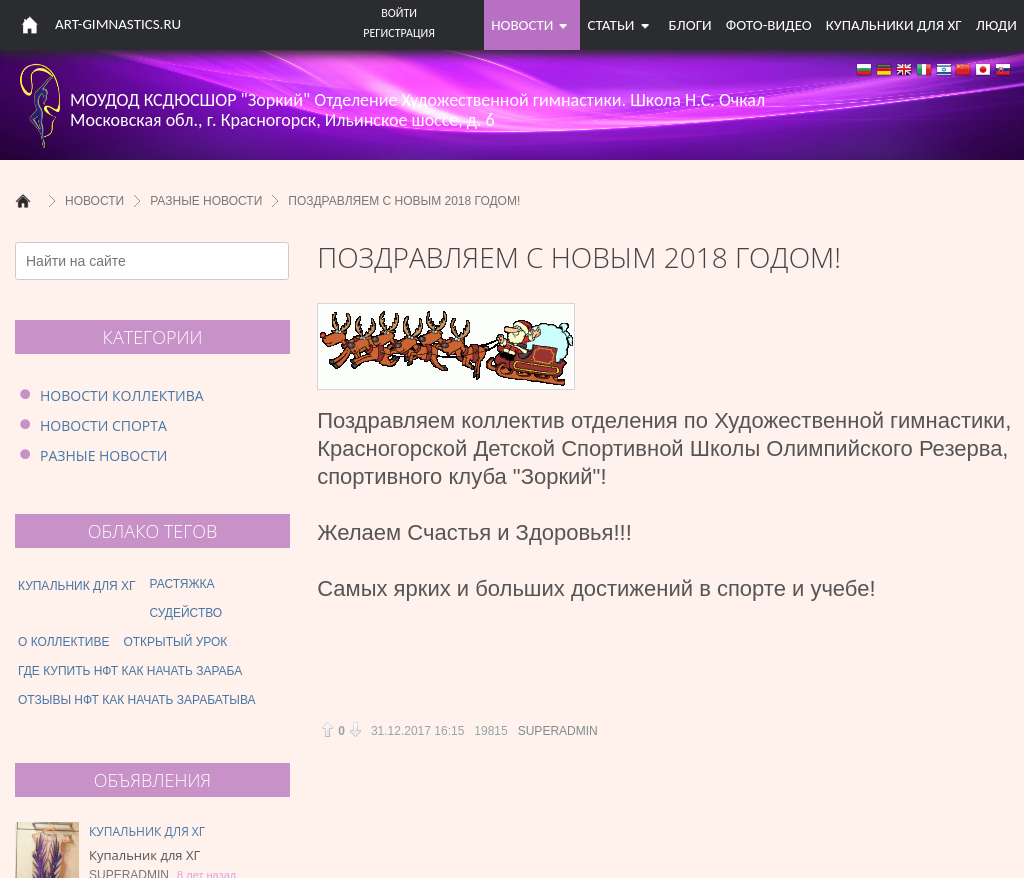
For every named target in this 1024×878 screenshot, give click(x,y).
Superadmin (558, 731)
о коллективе (63, 642)
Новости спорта (103, 425)
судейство (186, 613)
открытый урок (175, 642)
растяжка (182, 584)
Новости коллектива (122, 395)
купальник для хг (77, 586)
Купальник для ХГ (147, 831)
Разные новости (103, 455)
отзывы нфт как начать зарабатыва (137, 700)
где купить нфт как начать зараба (130, 671)
